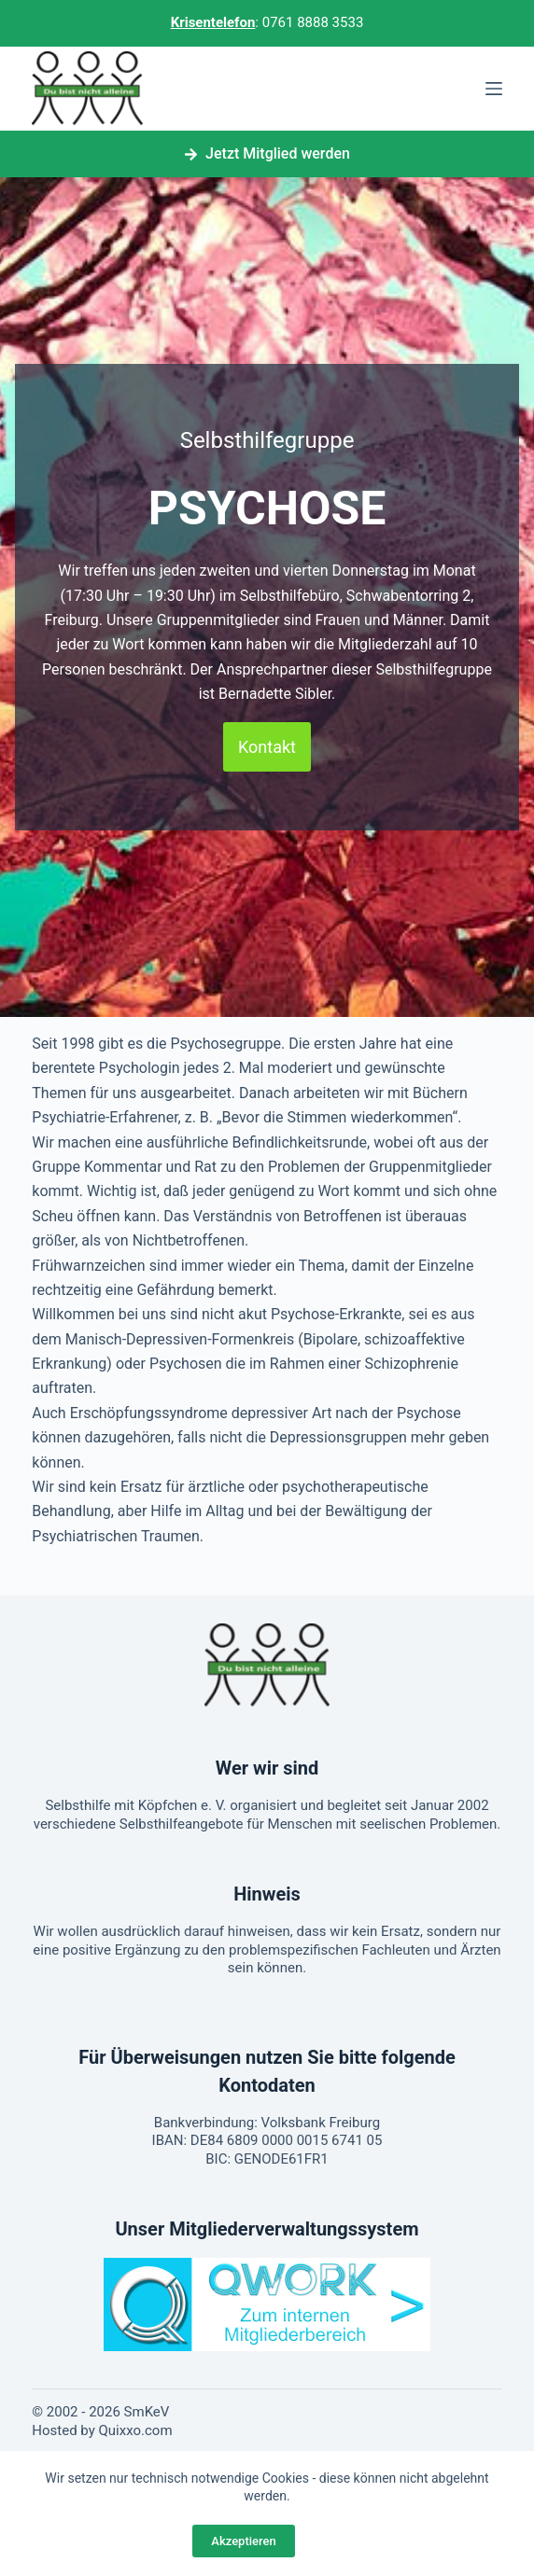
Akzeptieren (243, 2541)
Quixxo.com (136, 2430)
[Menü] (493, 88)
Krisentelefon (213, 22)
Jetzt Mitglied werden (267, 153)
